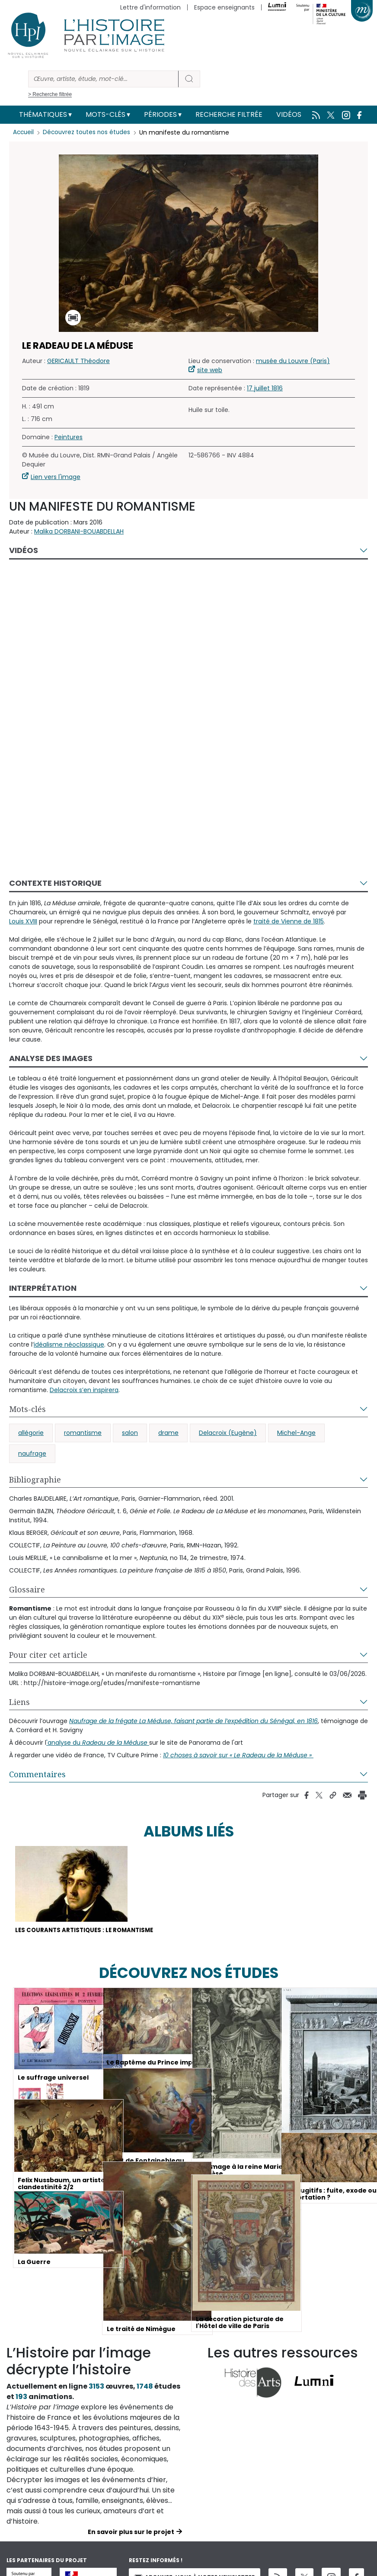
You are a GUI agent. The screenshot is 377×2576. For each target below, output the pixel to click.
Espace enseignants (224, 7)
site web (209, 370)
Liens (19, 1702)
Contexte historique (55, 883)
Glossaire (27, 1589)
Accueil (24, 132)
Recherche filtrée (228, 114)
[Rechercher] (103, 79)
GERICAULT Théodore (78, 361)
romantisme (83, 1432)
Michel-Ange (296, 1432)
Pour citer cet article (48, 1655)
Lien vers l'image (55, 477)
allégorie (31, 1432)
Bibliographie (35, 1479)
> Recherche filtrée (50, 94)
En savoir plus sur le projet (131, 2533)
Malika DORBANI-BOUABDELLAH (79, 531)
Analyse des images (51, 1058)
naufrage (32, 1453)
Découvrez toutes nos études (89, 132)
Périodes (160, 114)
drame (168, 1432)
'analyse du (97, 1742)
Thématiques (43, 114)
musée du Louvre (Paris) (293, 361)
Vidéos (288, 114)
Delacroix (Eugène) (228, 1432)
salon (130, 1432)
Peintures (68, 437)
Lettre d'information (150, 7)
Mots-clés (105, 114)
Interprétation (43, 1288)
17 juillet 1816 (265, 388)
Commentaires (37, 1774)
